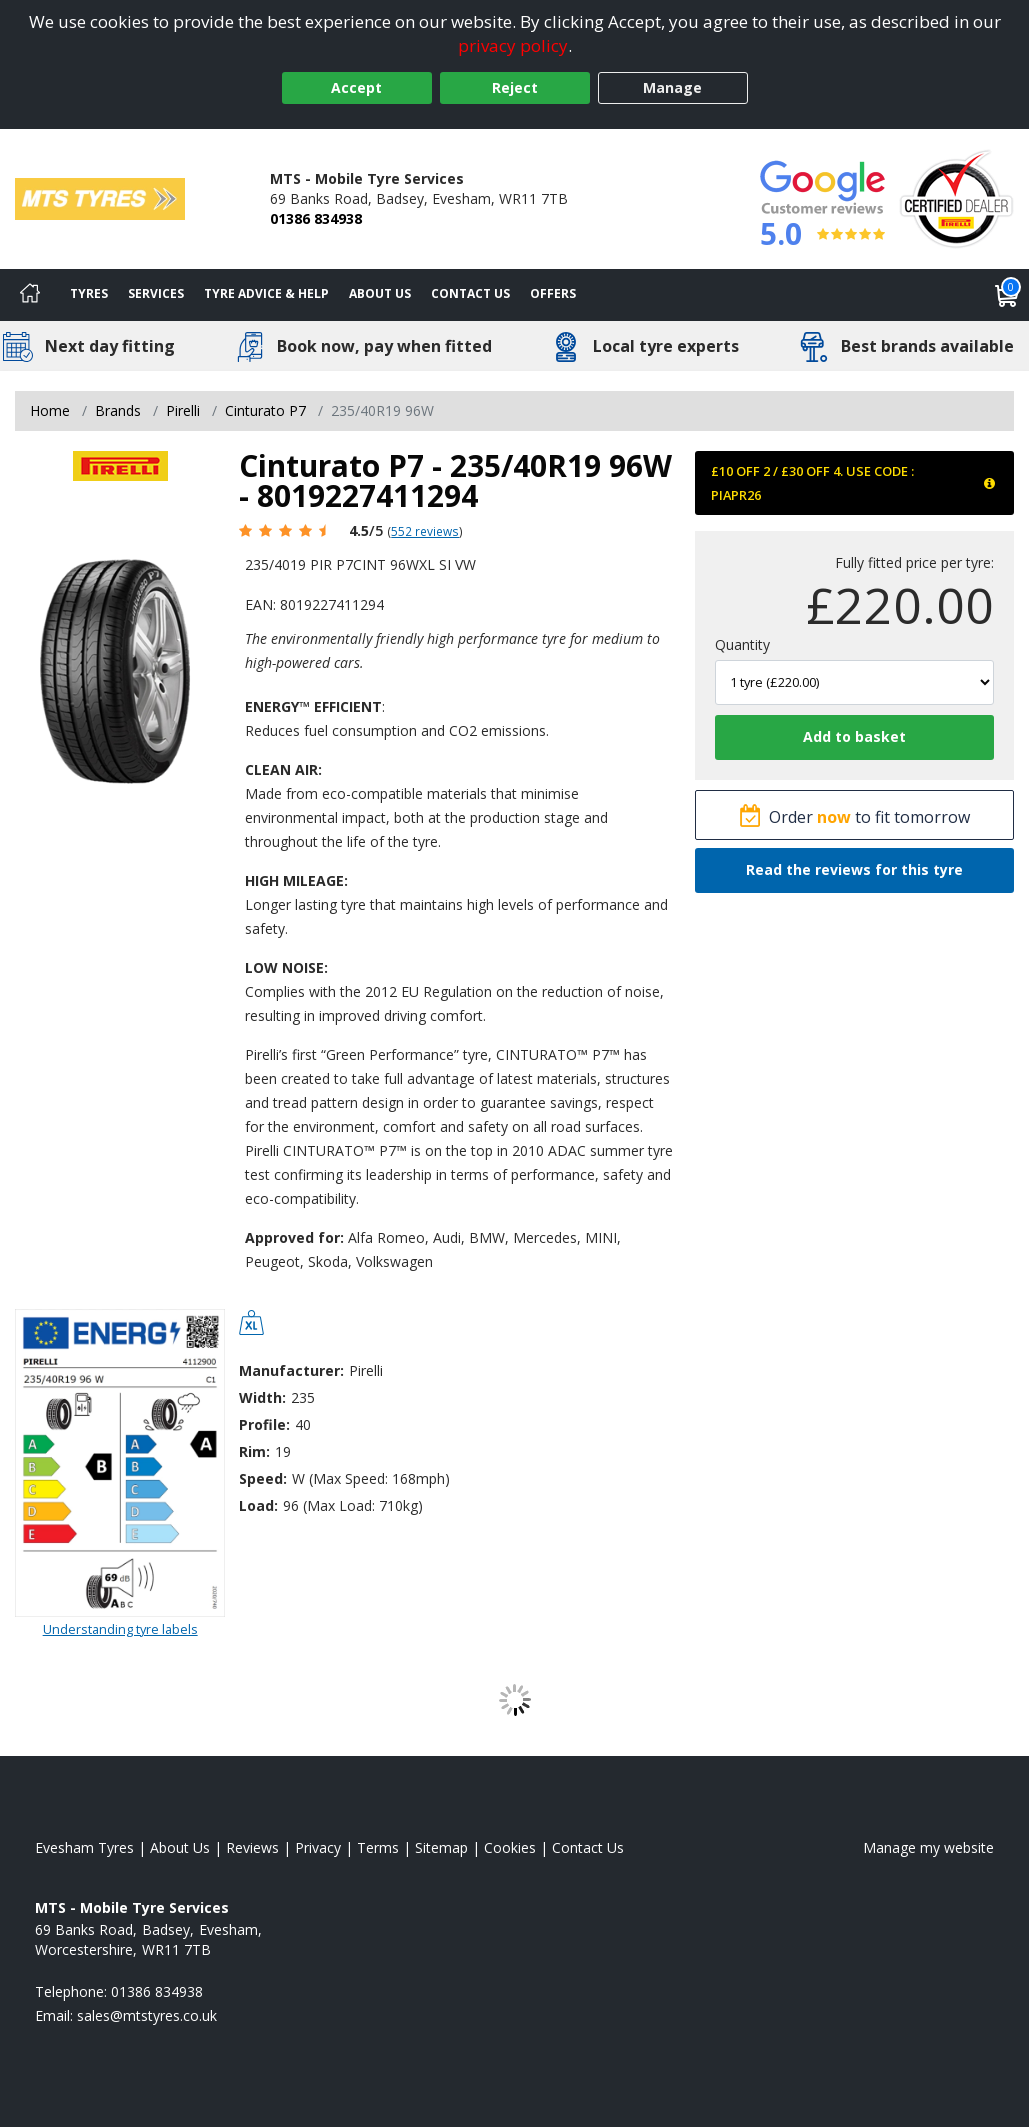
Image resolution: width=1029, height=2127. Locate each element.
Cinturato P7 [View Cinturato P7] (265, 410)
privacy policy (513, 45)
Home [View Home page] (50, 410)
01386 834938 (316, 218)
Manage (672, 87)
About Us (380, 293)
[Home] (30, 295)
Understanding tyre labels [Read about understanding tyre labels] (120, 1629)
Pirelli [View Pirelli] (183, 410)
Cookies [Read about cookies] (510, 1847)
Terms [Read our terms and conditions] (378, 1847)
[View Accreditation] (956, 197)
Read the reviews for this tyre (854, 869)
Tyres (89, 293)
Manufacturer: (291, 1370)
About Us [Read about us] (180, 1847)
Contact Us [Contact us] (470, 293)
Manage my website (928, 1847)
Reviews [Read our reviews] (252, 1847)
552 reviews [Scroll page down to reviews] (425, 531)
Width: (262, 1397)
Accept (356, 87)
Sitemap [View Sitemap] (441, 1847)
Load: (258, 1505)
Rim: (254, 1451)
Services (156, 293)
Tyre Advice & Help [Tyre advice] (266, 293)
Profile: (264, 1424)
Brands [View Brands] (118, 410)
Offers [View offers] (553, 293)
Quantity (742, 644)
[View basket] (1007, 295)
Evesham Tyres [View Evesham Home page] (84, 1847)
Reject (515, 87)
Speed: (263, 1478)
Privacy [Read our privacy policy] (318, 1847)
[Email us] (147, 2015)
